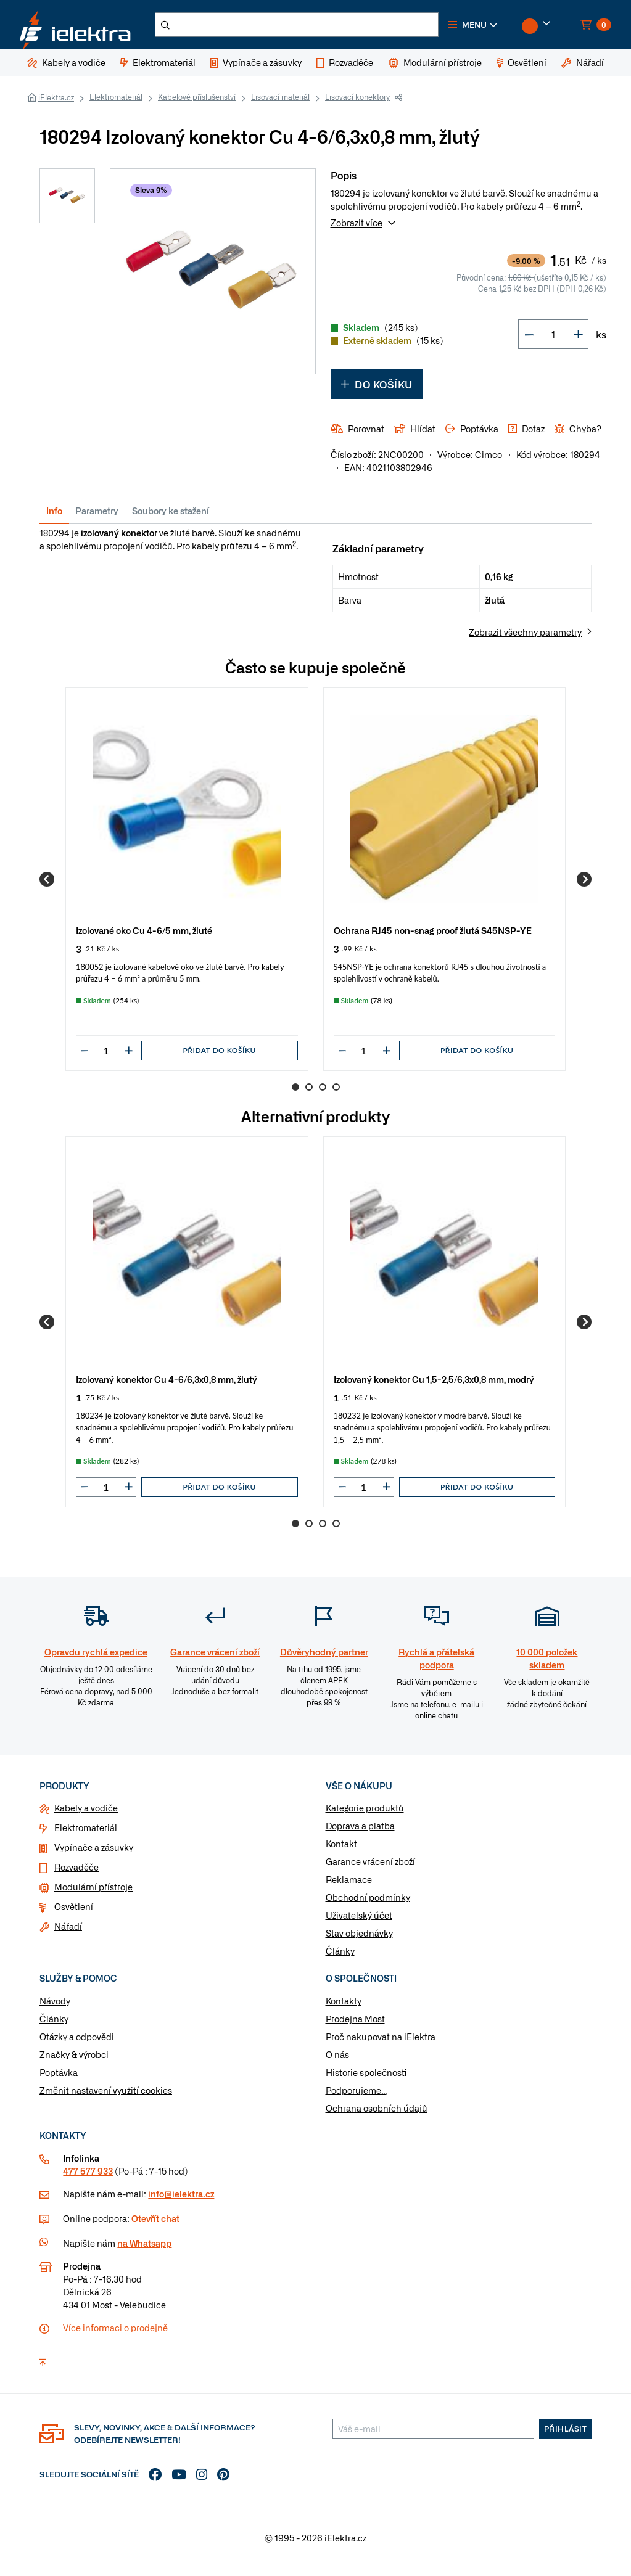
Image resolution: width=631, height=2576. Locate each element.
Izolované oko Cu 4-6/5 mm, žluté (144, 937)
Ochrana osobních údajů (376, 2115)
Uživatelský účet (359, 1922)
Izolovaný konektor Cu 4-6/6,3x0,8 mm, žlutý (166, 1386)
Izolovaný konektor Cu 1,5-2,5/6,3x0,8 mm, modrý (434, 1386)
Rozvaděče (76, 1874)
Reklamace (349, 1887)
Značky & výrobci (74, 2062)
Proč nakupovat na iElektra (380, 2044)
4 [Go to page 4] (336, 1094)
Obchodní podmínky (368, 1904)
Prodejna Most (355, 2026)
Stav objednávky (359, 1940)
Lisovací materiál (280, 104)
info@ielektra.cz (181, 2200)
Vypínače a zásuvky (93, 1855)
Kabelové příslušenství (197, 104)
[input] (106, 1058)
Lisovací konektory (357, 104)
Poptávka (58, 2080)
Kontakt (341, 1851)
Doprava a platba (360, 1833)
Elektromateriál (115, 104)
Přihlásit (565, 2435)
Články (340, 1958)
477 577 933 (88, 2178)
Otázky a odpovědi (76, 2044)
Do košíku (376, 391)
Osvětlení (73, 1914)
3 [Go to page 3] (322, 1094)
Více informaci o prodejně (115, 2334)
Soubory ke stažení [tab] (170, 518)
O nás (337, 2062)
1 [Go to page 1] (295, 1094)
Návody (54, 2008)
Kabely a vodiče (86, 1815)
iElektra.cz (56, 104)
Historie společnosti (366, 2080)
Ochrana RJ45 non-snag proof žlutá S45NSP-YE (433, 937)
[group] (187, 886)
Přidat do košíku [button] (219, 1057)
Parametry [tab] (96, 518)
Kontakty (343, 2008)
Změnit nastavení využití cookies (105, 2097)
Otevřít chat (155, 2225)
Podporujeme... (356, 2097)
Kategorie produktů (365, 1815)
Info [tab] (54, 518)
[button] (493, 28)
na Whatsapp (144, 2250)
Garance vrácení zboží (370, 1869)
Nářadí (68, 1933)
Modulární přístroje (93, 1894)
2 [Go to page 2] (309, 1094)
